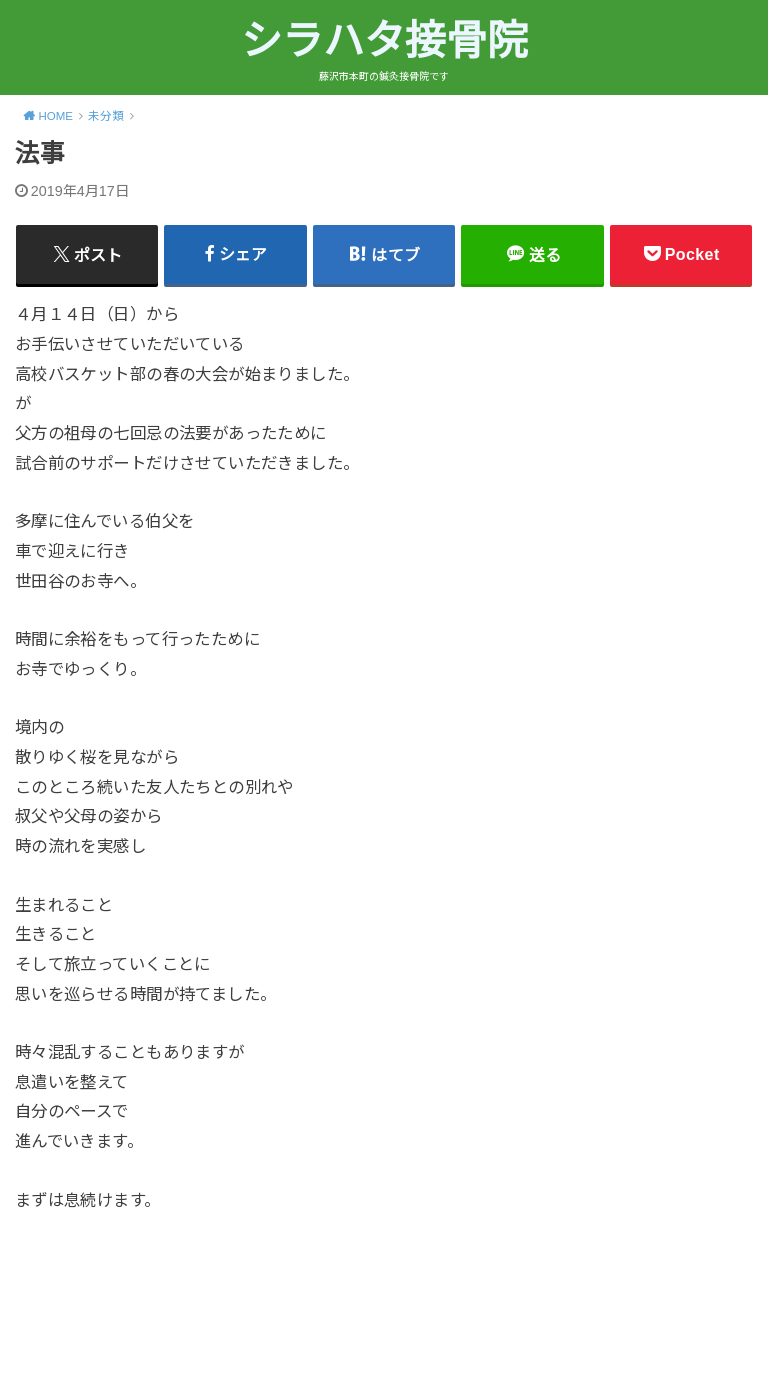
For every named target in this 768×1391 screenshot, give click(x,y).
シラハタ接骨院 (384, 41)
